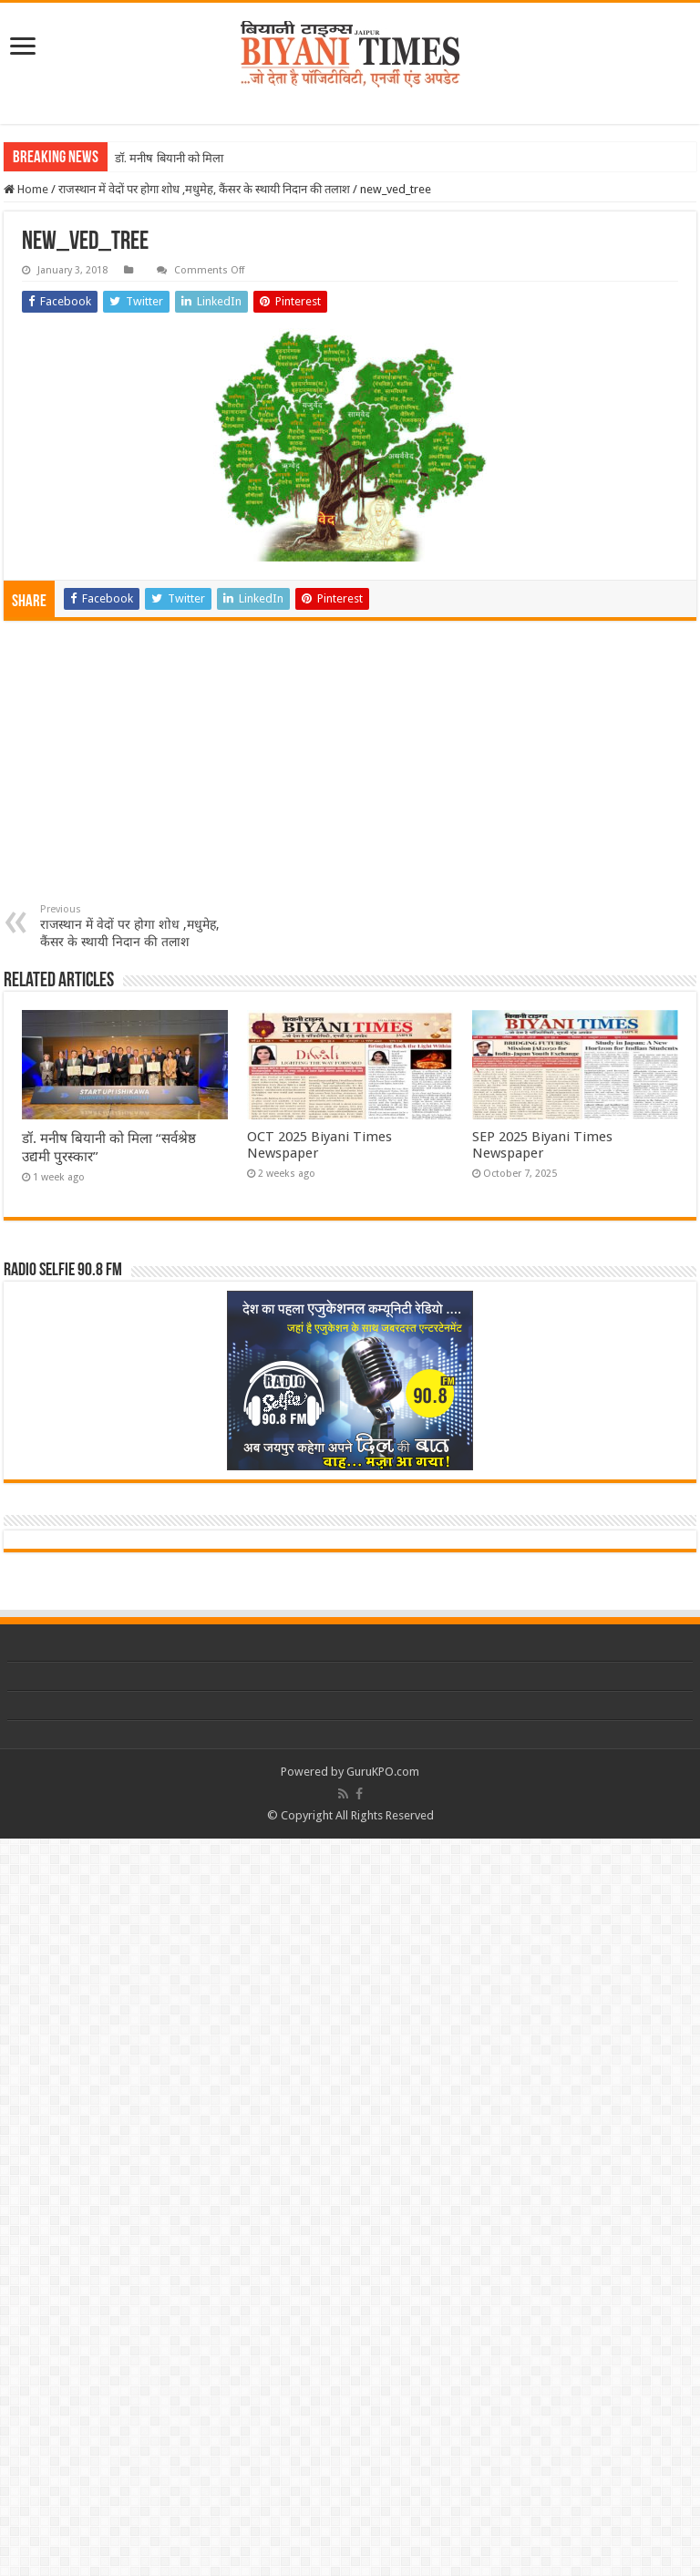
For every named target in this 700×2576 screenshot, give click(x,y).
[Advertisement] (350, 766)
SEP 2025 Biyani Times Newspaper (542, 1144)
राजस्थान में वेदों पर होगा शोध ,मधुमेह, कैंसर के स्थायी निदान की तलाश (204, 189)
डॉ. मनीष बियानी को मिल (168, 158)
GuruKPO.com (382, 1771)
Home (26, 189)
